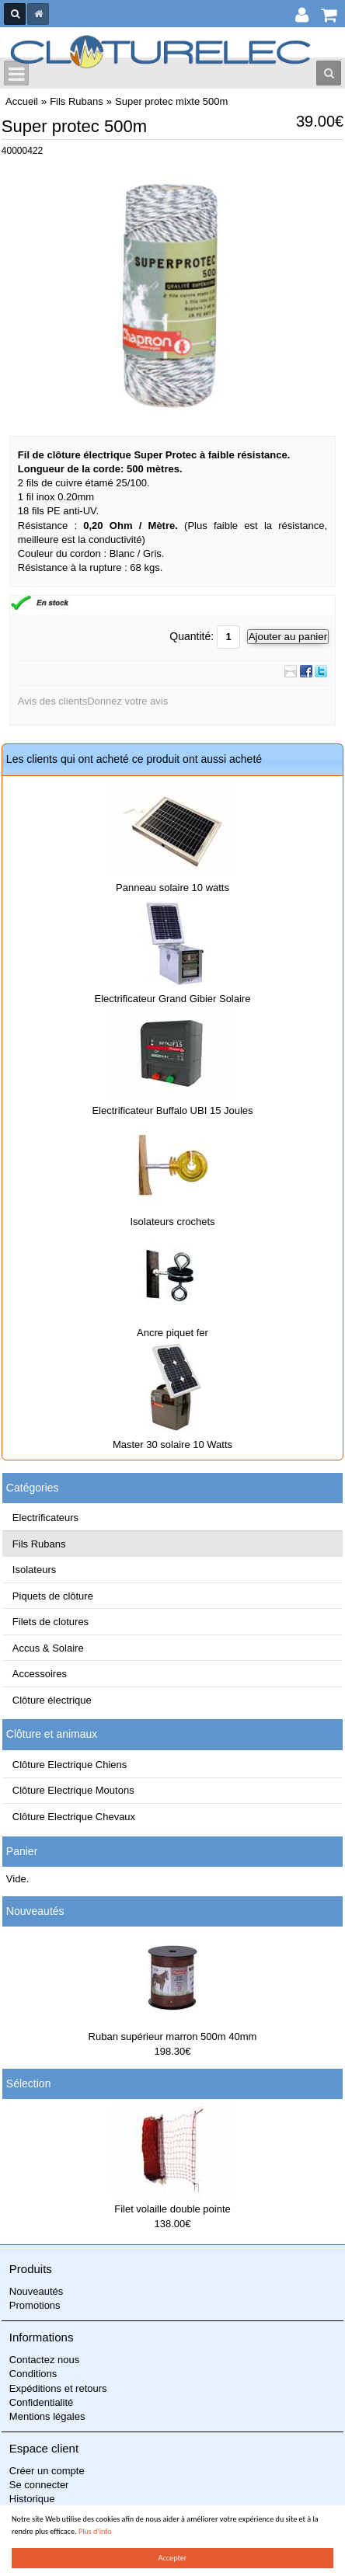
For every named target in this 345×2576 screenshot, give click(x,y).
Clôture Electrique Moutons (73, 1790)
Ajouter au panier (288, 636)
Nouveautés (35, 1911)
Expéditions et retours (58, 2388)
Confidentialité (41, 2402)
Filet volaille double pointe (172, 2209)
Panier (21, 1851)
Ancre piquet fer (172, 1332)
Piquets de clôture (52, 1596)
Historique (32, 2499)
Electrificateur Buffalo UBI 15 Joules (172, 1110)
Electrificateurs (45, 1517)
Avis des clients (52, 701)
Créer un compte (47, 2471)
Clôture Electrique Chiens (69, 1764)
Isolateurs (34, 1569)
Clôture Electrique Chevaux (73, 1816)
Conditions (33, 2373)
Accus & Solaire (48, 1648)
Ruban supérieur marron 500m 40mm (173, 2036)
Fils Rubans (39, 1544)
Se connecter (39, 2485)
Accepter (173, 2558)
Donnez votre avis (127, 701)
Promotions (35, 2305)
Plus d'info (95, 2531)
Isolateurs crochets (172, 1221)
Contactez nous (44, 2359)
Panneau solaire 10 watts (172, 887)
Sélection (28, 2083)
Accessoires (39, 1674)
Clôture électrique (52, 1700)
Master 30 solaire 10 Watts (172, 1444)
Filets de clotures (50, 1621)
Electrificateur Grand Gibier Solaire (173, 998)
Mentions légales (47, 2416)
